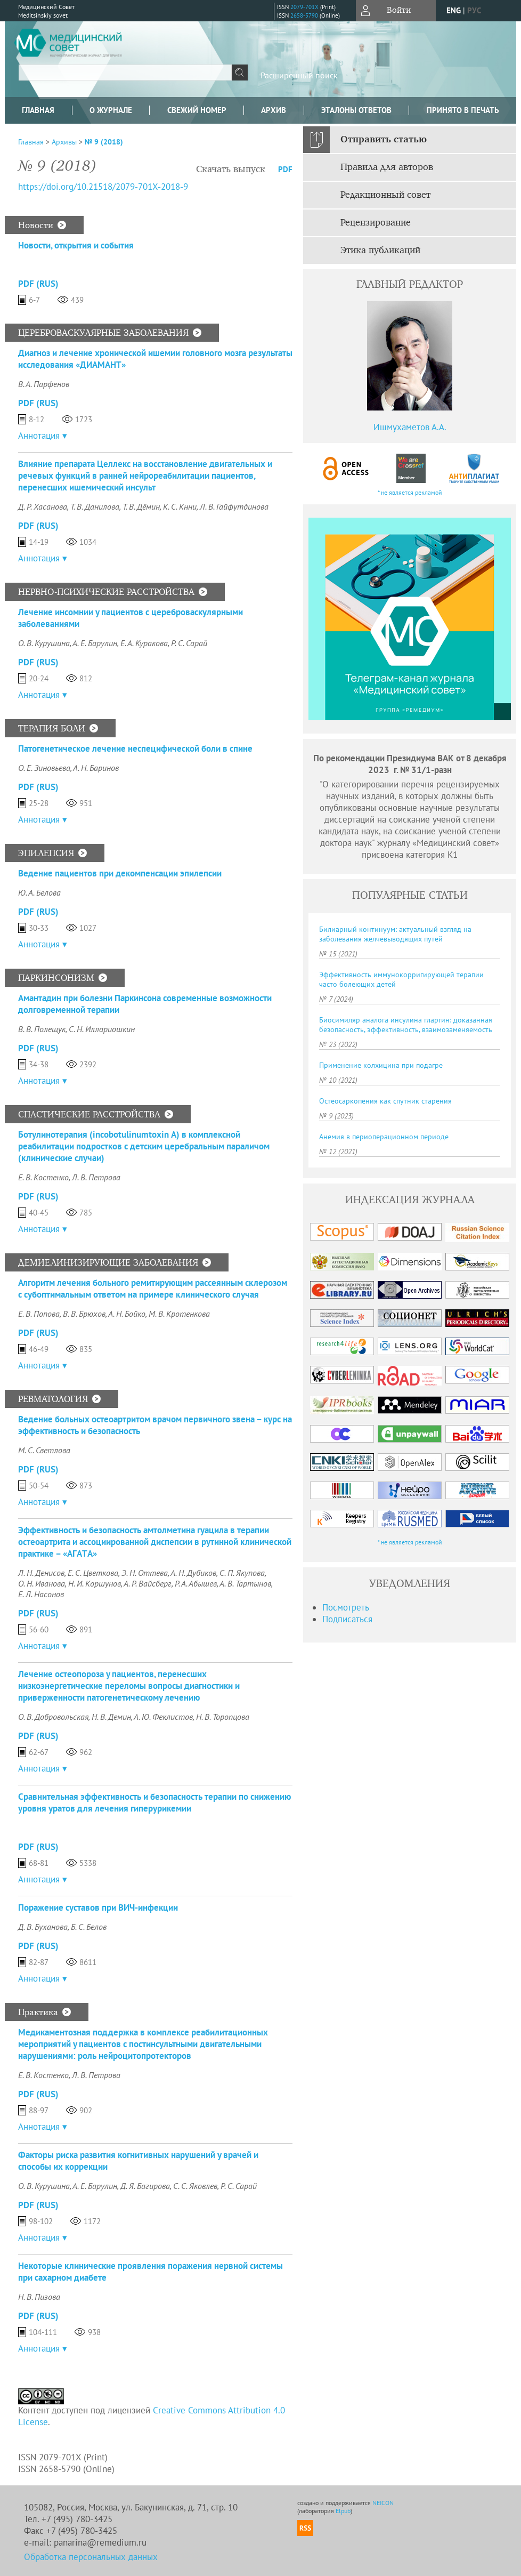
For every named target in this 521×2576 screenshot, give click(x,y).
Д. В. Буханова (43, 1926)
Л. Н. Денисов (41, 1572)
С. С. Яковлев (195, 2185)
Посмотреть (345, 1607)
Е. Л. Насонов (41, 1594)
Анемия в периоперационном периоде (384, 1136)
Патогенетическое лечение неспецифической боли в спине (135, 748)
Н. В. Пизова (39, 2296)
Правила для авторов (386, 167)
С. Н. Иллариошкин (102, 1029)
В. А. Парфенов (43, 384)
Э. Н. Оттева (144, 1572)
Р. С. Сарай (189, 643)
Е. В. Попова (39, 1313)
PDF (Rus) (38, 283)
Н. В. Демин (111, 1716)
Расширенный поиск (299, 75)
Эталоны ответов (356, 110)
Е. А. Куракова (144, 643)
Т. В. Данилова (94, 506)
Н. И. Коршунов (94, 1583)
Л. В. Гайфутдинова (234, 506)
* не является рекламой (410, 492)
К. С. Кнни (180, 506)
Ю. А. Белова (39, 892)
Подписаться (347, 1619)
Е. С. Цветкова (93, 1572)
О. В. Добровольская (53, 1716)
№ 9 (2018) (104, 142)
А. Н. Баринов (96, 767)
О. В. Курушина (44, 643)
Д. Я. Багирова (145, 2185)
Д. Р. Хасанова (42, 506)
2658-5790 (304, 15)
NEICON (383, 2503)
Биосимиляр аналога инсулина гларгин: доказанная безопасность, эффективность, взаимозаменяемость (405, 1024)
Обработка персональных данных (91, 2557)
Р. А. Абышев (196, 1583)
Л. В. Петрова (96, 1177)
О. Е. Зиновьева (44, 767)
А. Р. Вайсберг (148, 1583)
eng (453, 10)
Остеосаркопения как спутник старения (385, 1101)
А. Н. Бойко (126, 1313)
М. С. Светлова (44, 1450)
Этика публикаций (380, 250)
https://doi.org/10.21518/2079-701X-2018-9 (103, 186)
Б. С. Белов (89, 1926)
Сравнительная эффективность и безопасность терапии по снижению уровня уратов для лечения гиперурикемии (154, 1802)
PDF (285, 169)
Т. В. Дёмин (141, 506)
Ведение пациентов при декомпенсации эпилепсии (120, 873)
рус (474, 10)
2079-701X (304, 7)
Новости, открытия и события (76, 245)
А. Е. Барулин (94, 643)
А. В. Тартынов (245, 1583)
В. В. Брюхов (84, 1313)
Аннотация (39, 435)
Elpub (343, 2511)
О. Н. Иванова (41, 1583)
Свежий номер (196, 110)
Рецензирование (375, 223)
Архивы (64, 142)
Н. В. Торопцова (222, 1716)
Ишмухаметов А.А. (409, 427)
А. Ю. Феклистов (163, 1716)
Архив (273, 110)
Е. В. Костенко (43, 1177)
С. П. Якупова (242, 1572)
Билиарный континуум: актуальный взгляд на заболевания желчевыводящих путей (395, 934)
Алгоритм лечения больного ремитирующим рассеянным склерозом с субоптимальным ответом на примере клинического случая (152, 1288)
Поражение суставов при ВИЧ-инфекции (98, 1907)
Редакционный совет (385, 195)
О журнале (110, 110)
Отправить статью (383, 139)
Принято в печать (463, 110)
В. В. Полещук (42, 1029)
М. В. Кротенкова (179, 1313)
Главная (38, 110)
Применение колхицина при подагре (381, 1065)
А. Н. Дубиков (193, 1572)
